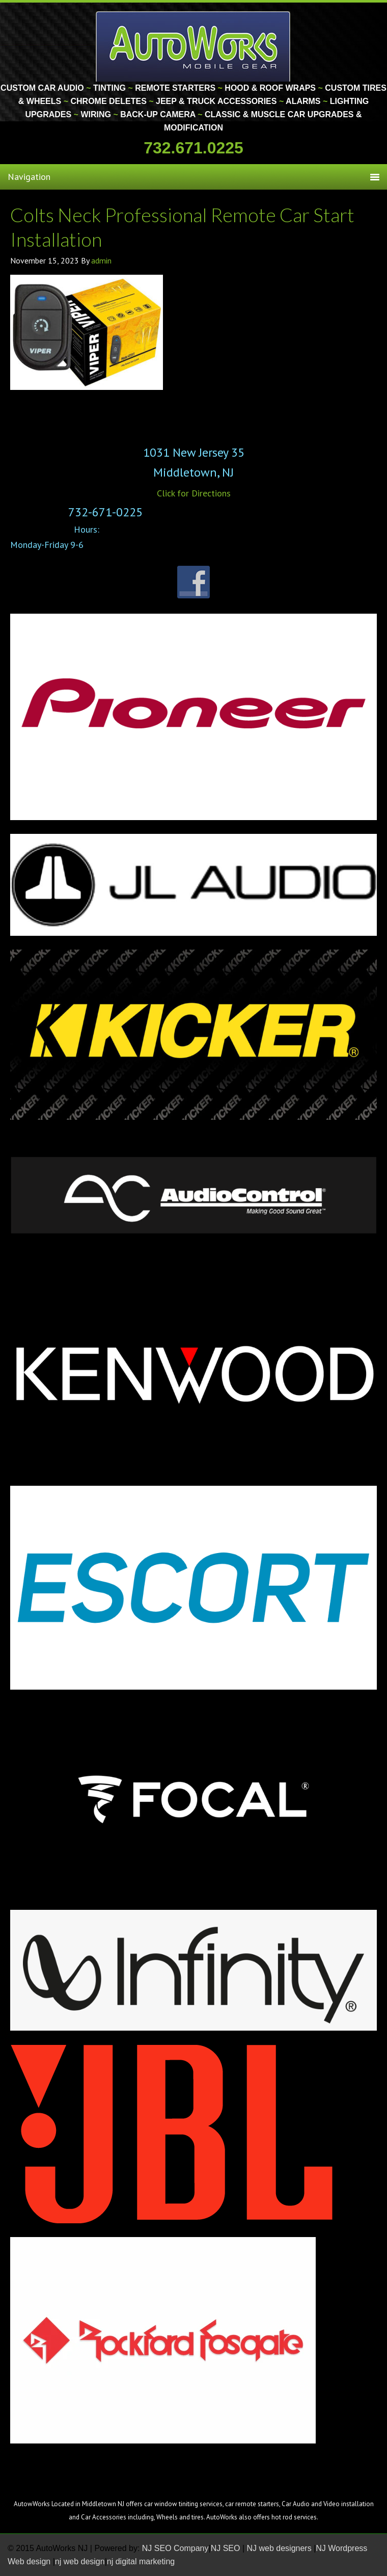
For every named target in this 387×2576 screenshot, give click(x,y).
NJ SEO (226, 2548)
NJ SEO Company (175, 2548)
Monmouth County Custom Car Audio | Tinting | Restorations (194, 46)
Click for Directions (194, 493)
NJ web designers (280, 2548)
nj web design (80, 2561)
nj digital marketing (141, 2561)
